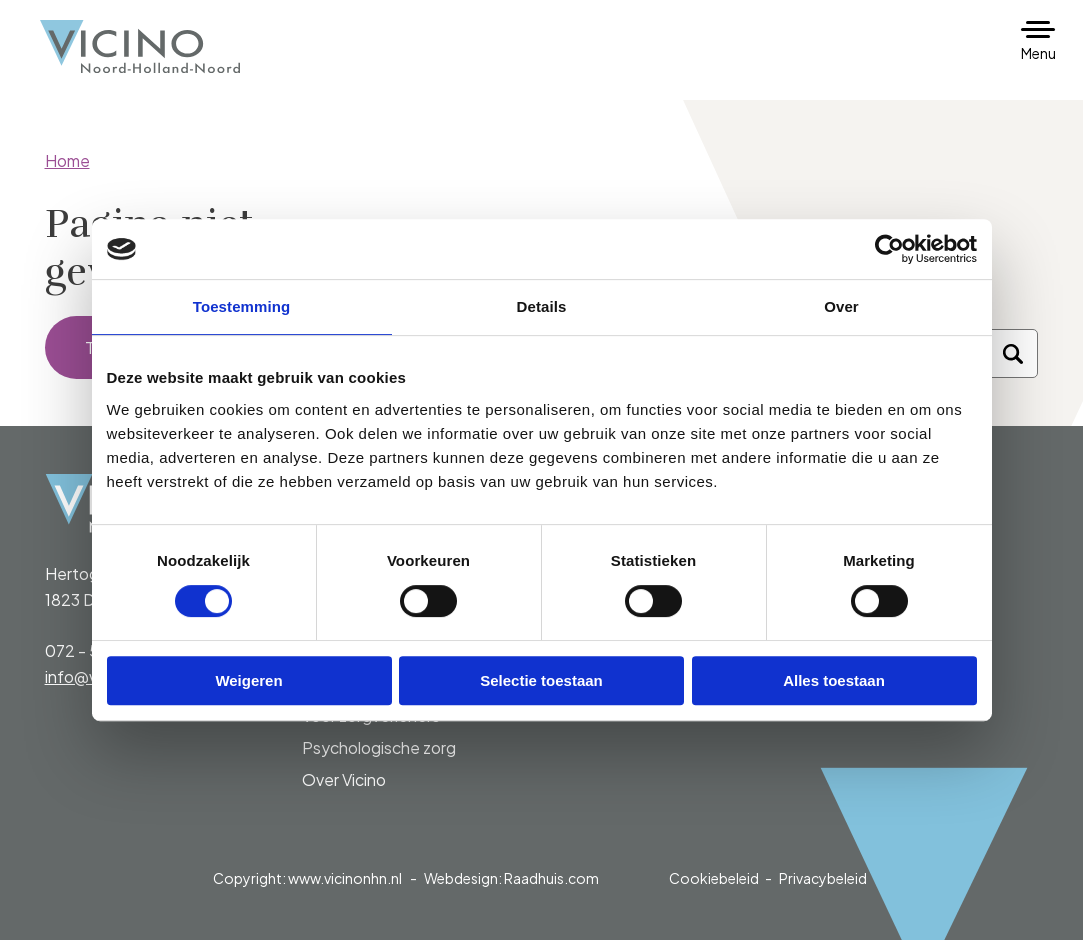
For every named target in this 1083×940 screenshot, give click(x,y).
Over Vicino (344, 779)
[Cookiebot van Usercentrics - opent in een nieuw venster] (889, 249)
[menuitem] (413, 732)
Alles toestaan (834, 680)
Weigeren (248, 680)
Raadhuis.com (551, 878)
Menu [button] (1038, 53)
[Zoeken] (1013, 354)
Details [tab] (542, 306)
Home (67, 160)
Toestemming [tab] (242, 306)
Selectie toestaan (541, 680)
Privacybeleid (823, 878)
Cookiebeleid (714, 878)
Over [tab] (841, 306)
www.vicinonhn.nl (345, 878)
